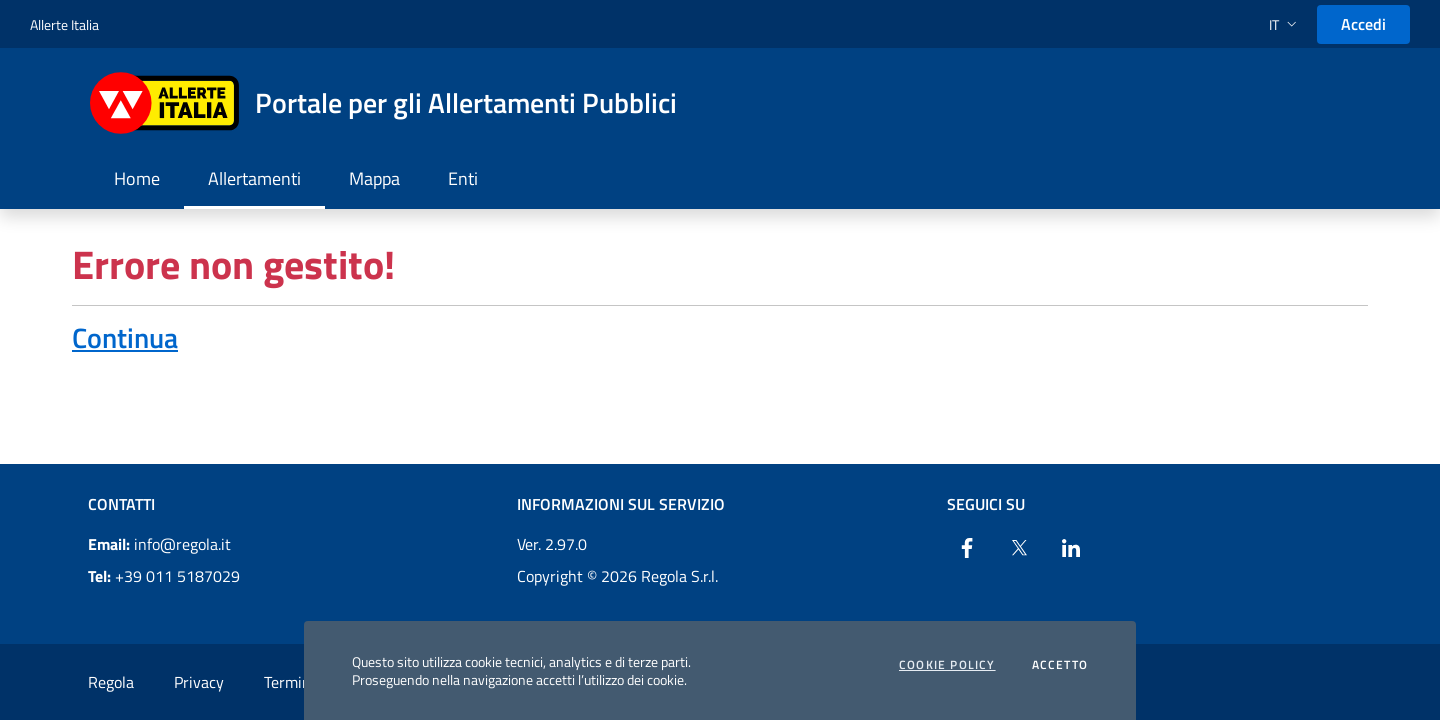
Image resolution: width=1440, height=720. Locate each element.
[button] (1285, 24)
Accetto (1060, 665)
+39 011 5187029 (164, 576)
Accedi (1363, 24)
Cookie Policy (947, 665)
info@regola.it (159, 544)
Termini (289, 682)
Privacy (199, 682)
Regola (111, 682)
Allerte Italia (64, 24)
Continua (125, 337)
